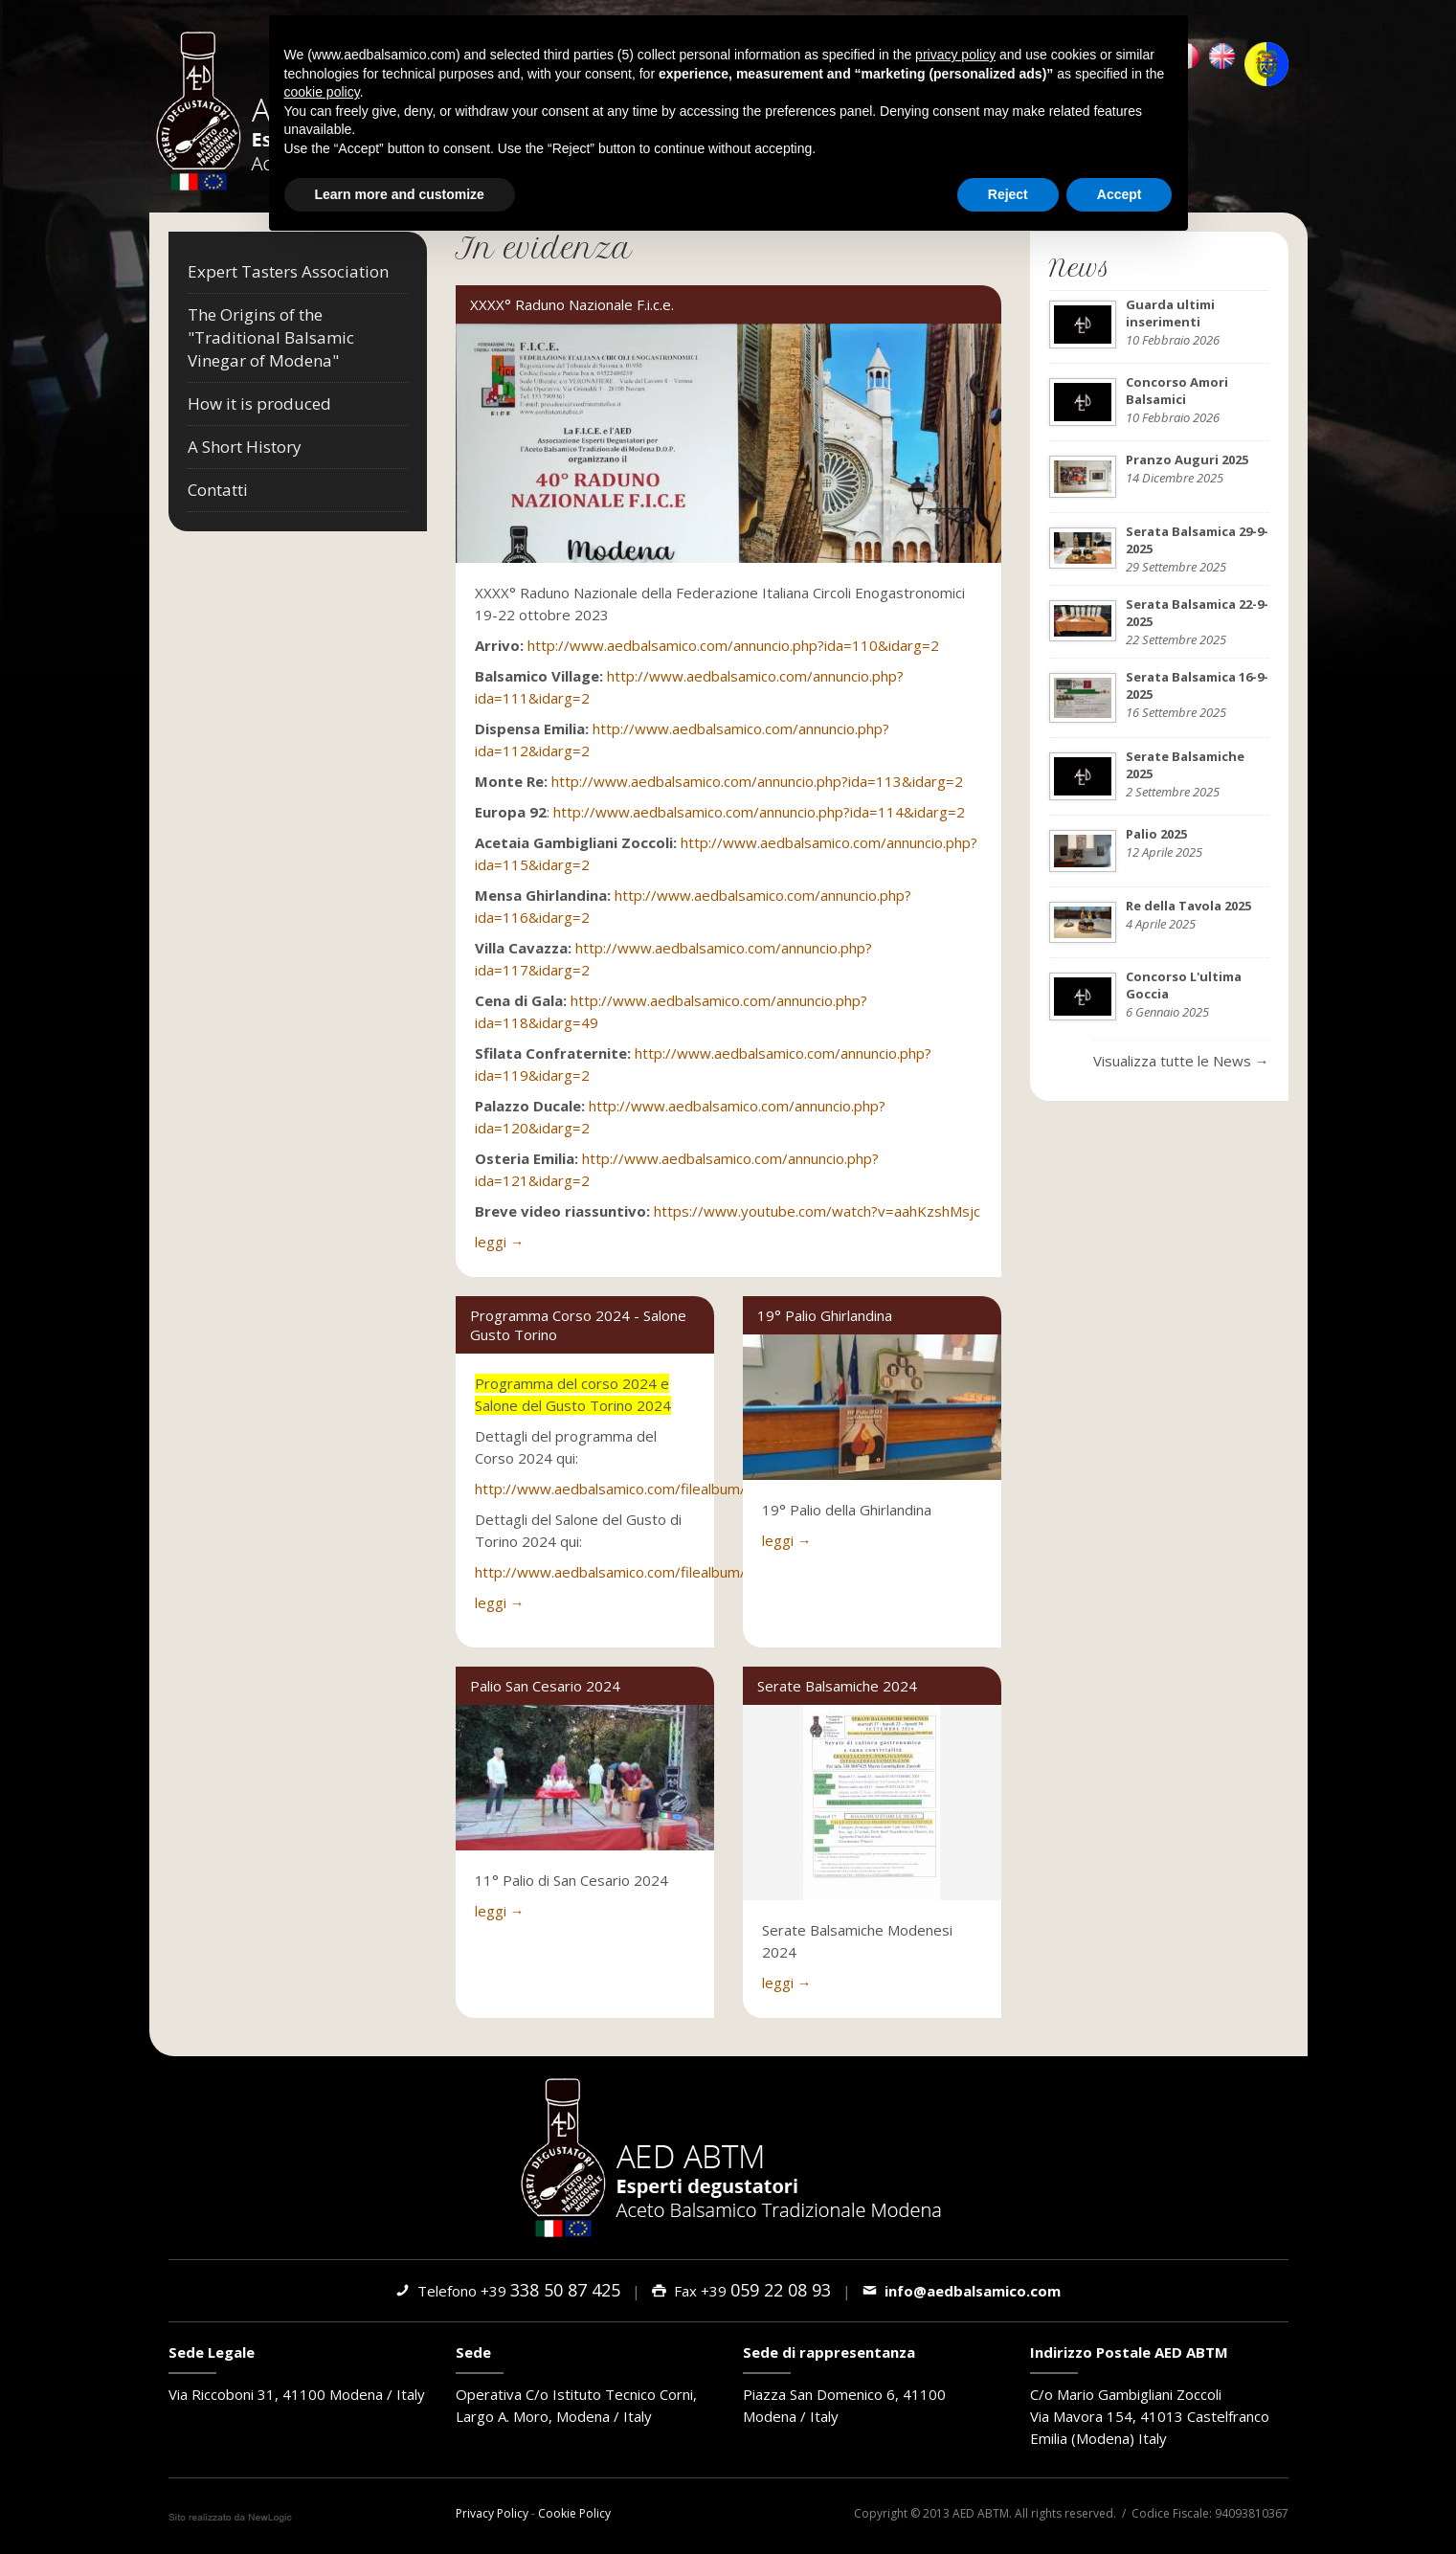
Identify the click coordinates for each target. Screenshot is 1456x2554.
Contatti (218, 490)
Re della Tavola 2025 (1188, 905)
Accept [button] (1119, 193)
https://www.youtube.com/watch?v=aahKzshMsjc (817, 1211)
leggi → (500, 1241)
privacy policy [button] (955, 54)
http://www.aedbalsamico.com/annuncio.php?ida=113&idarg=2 (757, 781)
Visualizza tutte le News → (1181, 1060)
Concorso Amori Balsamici (1177, 390)
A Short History (245, 447)
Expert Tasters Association (288, 271)
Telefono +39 (507, 2290)
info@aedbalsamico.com (961, 2290)
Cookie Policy (574, 2513)
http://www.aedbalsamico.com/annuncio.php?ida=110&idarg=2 (733, 645)
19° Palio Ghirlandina (824, 1315)
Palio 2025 (1156, 833)
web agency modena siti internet (230, 2517)
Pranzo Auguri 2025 (1187, 459)
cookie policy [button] (322, 92)
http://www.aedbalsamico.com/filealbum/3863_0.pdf (647, 1488)
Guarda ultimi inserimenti (1170, 313)
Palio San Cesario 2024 (545, 1685)
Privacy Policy (492, 2513)
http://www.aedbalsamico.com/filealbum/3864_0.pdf (647, 1571)
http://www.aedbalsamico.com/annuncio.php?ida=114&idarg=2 (759, 811)
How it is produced (259, 403)
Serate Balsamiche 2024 (837, 1685)
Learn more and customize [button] (399, 193)
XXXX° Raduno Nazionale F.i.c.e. (572, 304)
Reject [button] (1008, 193)
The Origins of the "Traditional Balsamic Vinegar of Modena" (271, 337)
